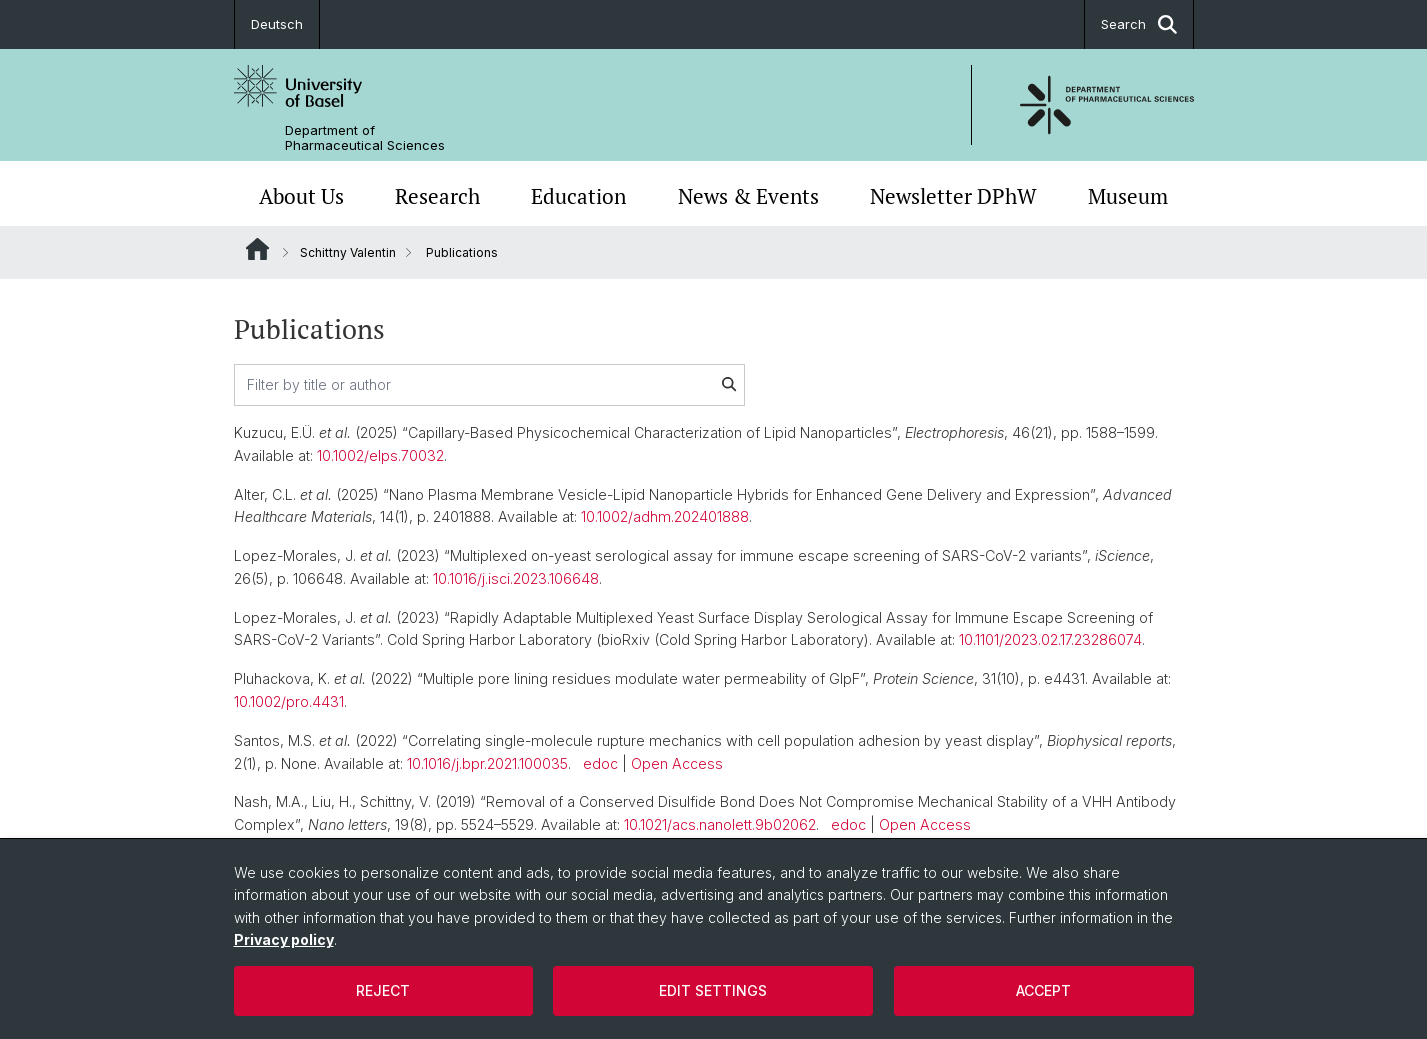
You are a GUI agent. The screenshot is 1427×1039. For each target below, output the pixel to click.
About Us (301, 196)
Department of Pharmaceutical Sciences (365, 138)
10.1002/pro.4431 (289, 701)
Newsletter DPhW (953, 196)
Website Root (257, 249)
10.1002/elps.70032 (380, 455)
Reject (383, 990)
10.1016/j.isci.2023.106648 (516, 578)
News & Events (748, 196)
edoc (600, 763)
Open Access (677, 763)
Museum (1128, 196)
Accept (1043, 990)
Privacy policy (284, 939)
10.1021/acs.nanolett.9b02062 (720, 824)
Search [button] (1139, 24)
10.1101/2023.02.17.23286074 (1050, 639)
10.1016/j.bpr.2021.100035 (487, 763)
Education (578, 196)
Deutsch (277, 24)
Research (437, 196)
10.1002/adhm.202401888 (665, 516)
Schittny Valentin (348, 252)
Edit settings (713, 990)
